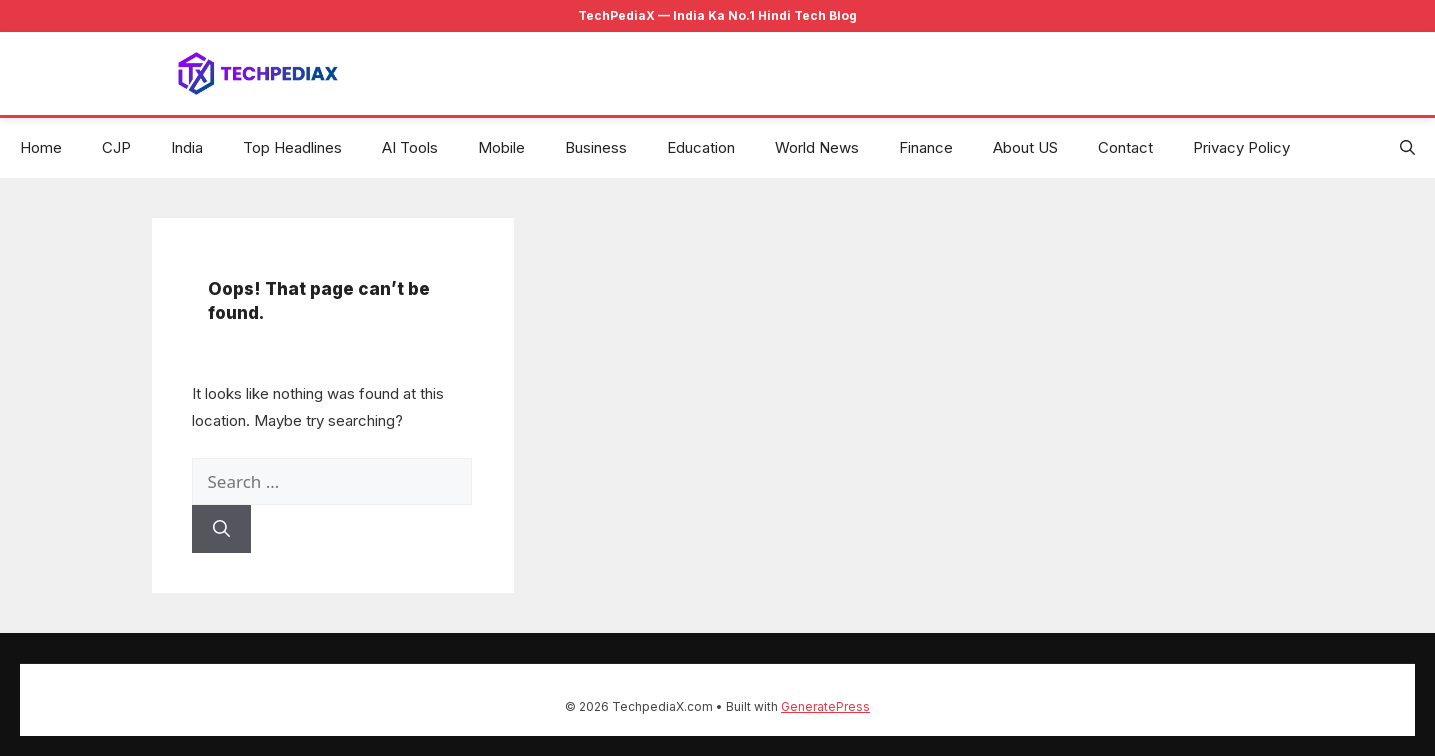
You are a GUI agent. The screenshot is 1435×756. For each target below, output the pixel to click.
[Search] (221, 529)
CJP (116, 147)
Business (596, 147)
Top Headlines (292, 147)
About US (1025, 147)
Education (701, 147)
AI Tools (410, 147)
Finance (926, 147)
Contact (1125, 147)
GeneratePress (825, 706)
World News (817, 147)
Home (41, 147)
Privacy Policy (1241, 147)
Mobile (501, 147)
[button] (1407, 148)
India (187, 147)
